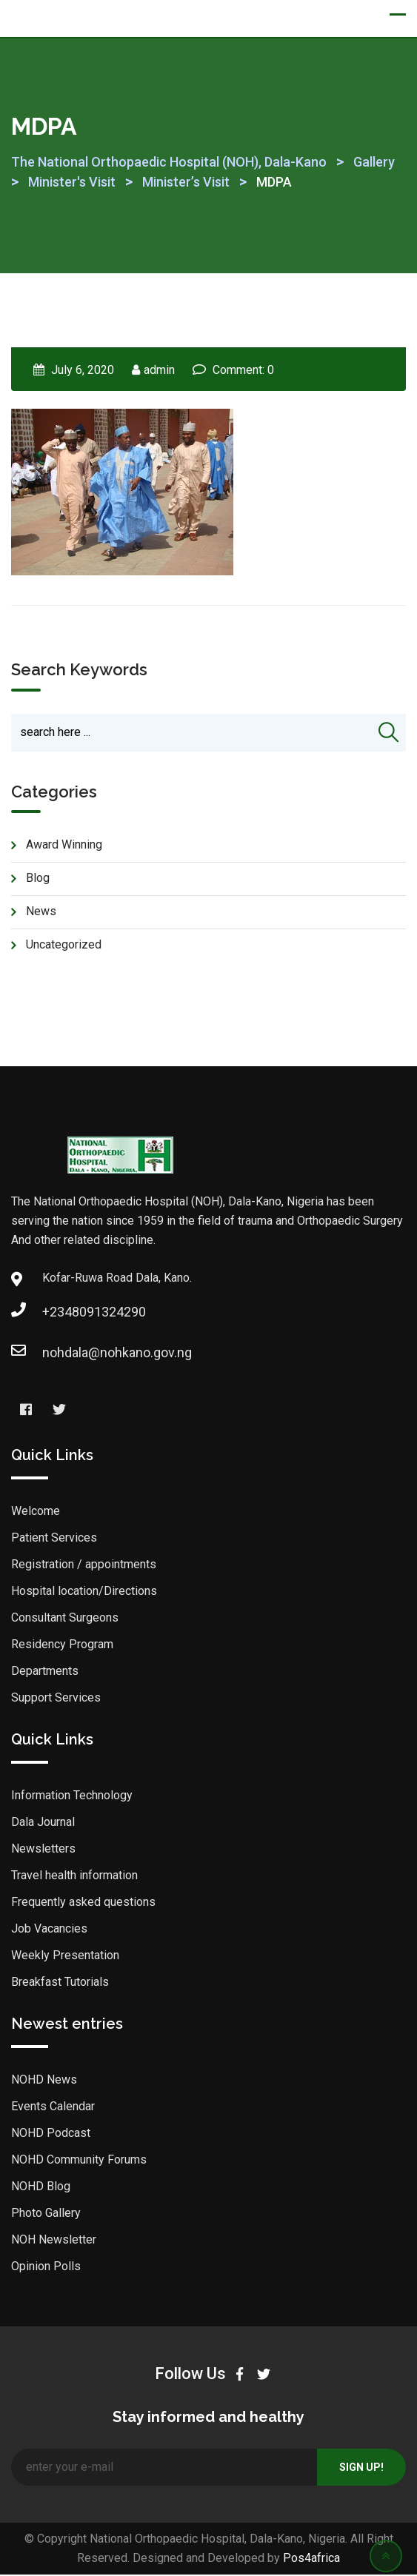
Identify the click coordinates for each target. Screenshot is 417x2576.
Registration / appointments (83, 1566)
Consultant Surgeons (65, 1619)
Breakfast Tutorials (60, 1983)
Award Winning (64, 846)
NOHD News (44, 2081)
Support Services (56, 1699)
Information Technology (72, 1797)
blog (38, 879)
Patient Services (54, 1539)
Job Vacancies (49, 1930)
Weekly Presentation (65, 1957)
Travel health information (74, 1877)
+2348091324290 (57, 1313)
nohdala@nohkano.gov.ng (57, 1354)
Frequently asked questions (83, 1903)
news (41, 913)
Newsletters (43, 1850)
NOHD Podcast (50, 2134)
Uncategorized (63, 946)
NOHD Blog (40, 2188)
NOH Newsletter (53, 2241)
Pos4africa (311, 2559)
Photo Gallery (46, 2214)
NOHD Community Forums (79, 2161)
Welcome (35, 1512)
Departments (45, 1672)
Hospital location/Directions (84, 1592)
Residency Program (62, 1646)
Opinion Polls (46, 2268)
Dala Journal (43, 1823)
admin (159, 370)
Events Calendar (53, 2108)
